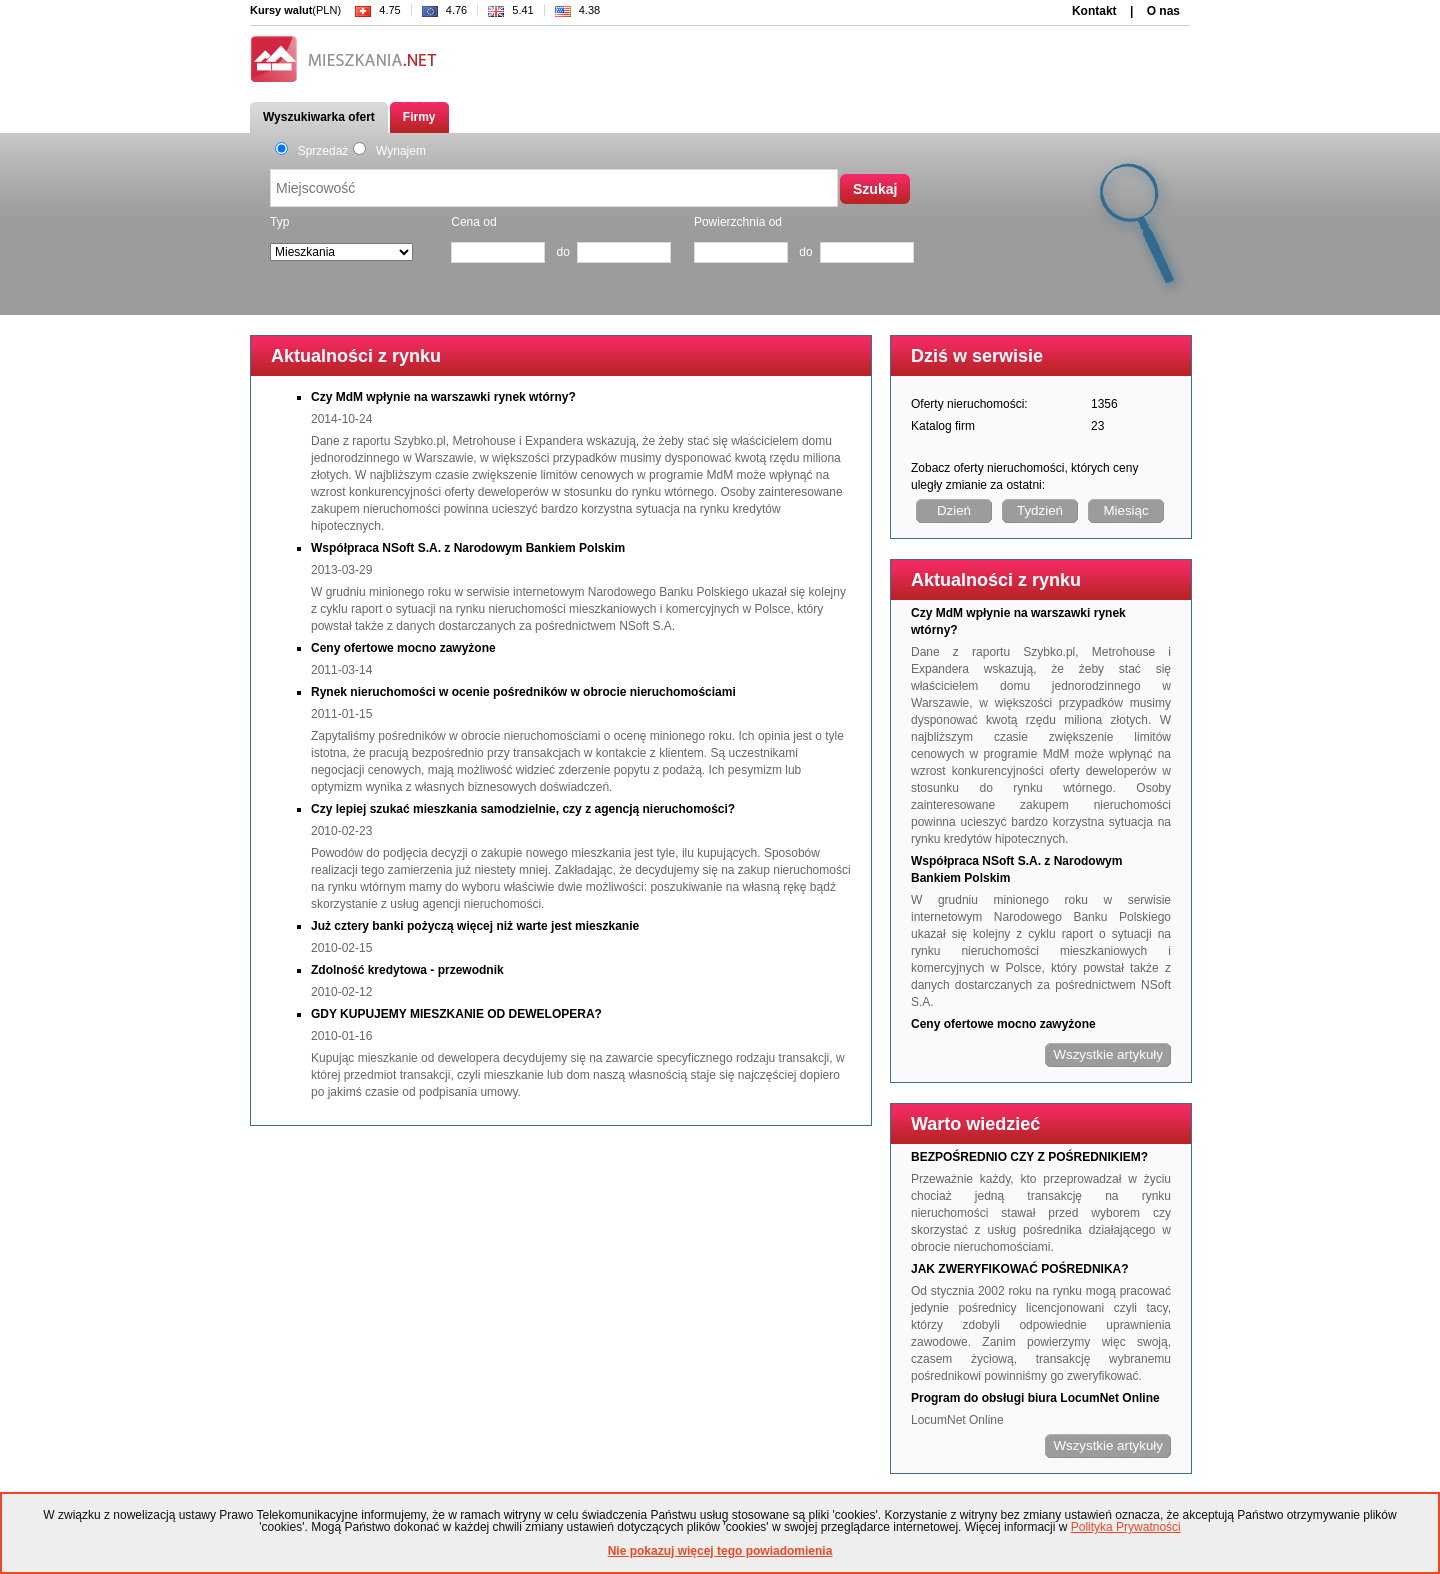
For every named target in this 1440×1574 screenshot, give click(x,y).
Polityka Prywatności (1126, 1527)
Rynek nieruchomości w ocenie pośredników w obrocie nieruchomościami (523, 692)
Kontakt (1094, 11)
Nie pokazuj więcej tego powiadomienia (720, 1551)
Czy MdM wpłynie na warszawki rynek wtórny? (443, 397)
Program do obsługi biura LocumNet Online (1035, 1398)
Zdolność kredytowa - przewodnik (407, 970)
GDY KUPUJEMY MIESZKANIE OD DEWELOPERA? (456, 1014)
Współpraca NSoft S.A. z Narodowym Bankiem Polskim (468, 548)
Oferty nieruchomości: (969, 404)
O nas (1163, 11)
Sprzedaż (311, 151)
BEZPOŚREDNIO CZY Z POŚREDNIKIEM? (1029, 1157)
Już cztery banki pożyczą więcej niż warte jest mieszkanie (475, 926)
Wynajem (389, 151)
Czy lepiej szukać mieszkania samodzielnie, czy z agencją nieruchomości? (523, 809)
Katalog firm (943, 426)
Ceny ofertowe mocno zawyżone (403, 648)
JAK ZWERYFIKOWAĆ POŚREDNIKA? (1020, 1269)
